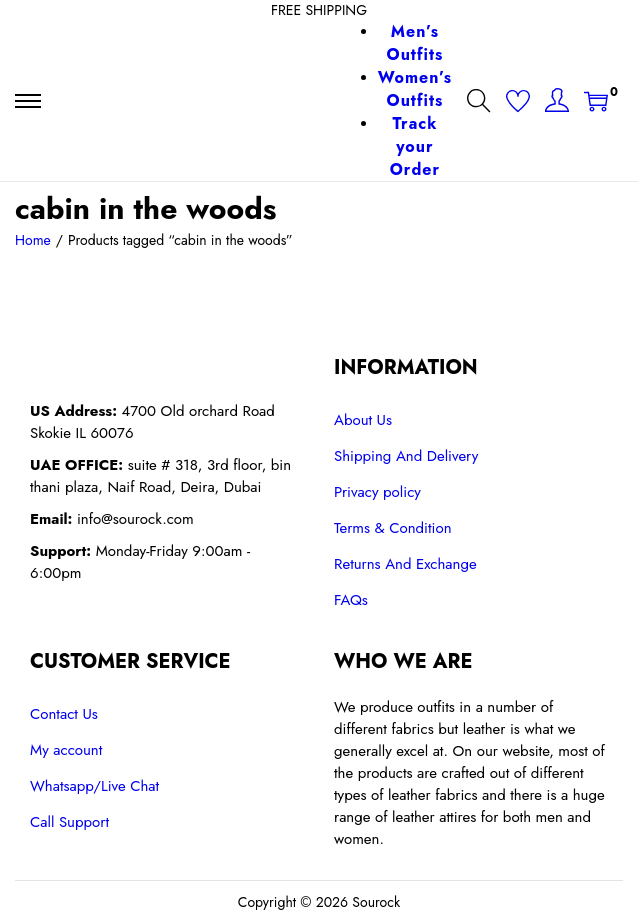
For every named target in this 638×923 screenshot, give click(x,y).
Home (33, 240)
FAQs (351, 600)
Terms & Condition (393, 528)
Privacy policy (377, 492)
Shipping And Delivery (406, 456)
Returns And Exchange (405, 564)
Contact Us (64, 714)
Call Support (69, 822)
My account (66, 750)
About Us (363, 420)
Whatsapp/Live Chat (94, 786)
